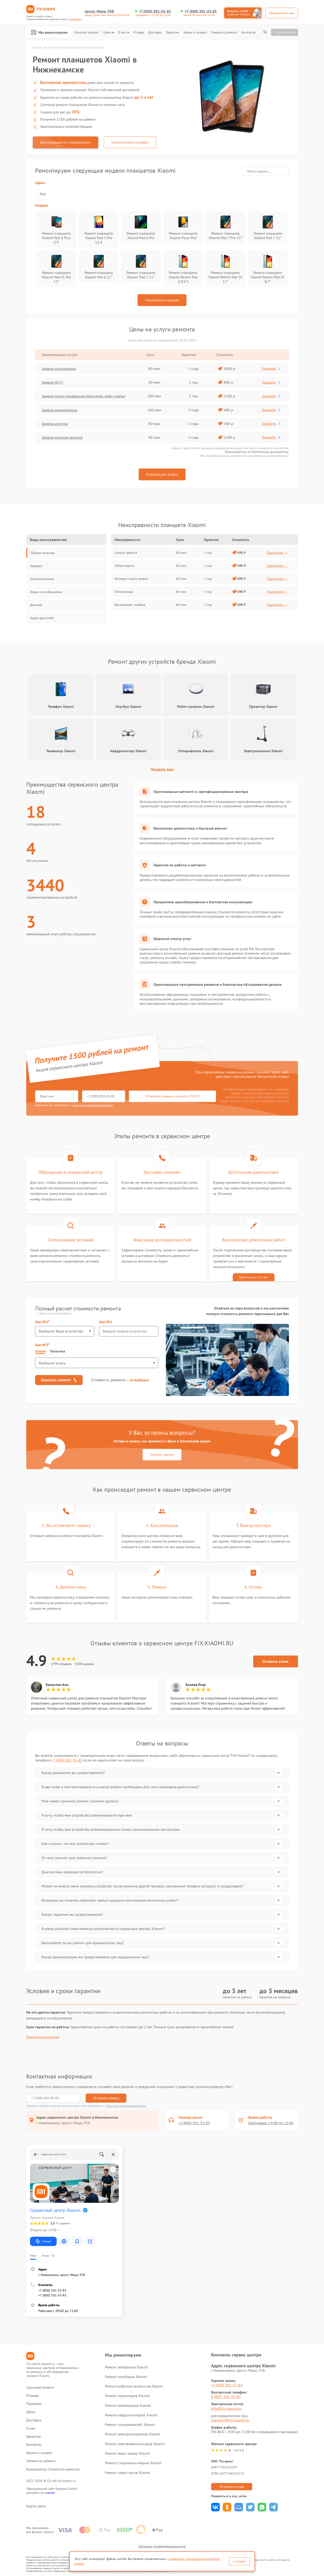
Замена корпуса (55, 423)
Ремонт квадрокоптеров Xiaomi (131, 2415)
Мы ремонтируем (49, 32)
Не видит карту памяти (131, 579)
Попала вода (124, 592)
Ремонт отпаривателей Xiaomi (130, 2424)
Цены (108, 32)
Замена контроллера (59, 368)
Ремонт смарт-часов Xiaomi (127, 2472)
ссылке (50, 2492)
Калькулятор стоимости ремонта (53, 2469)
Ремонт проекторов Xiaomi (127, 2395)
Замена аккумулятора (59, 410)
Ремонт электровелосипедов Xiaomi (134, 2443)
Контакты (248, 32)
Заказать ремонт (59, 1380)
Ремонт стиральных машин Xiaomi (133, 2463)
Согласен (239, 2561)
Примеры (34, 2403)
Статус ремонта (284, 32)
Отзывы (138, 32)
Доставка (155, 32)
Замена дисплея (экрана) (62, 437)
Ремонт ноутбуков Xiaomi (126, 2376)
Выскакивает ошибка (130, 605)
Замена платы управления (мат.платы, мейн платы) (83, 396)
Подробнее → (277, 552)
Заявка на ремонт (224, 32)
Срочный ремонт (86, 32)
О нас (123, 32)
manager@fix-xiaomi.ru (230, 2420)
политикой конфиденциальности (92, 1105)
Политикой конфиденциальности (126, 2106)
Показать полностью (42, 2037)
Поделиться (215, 2507)
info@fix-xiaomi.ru (226, 2408)
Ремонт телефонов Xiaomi (126, 2367)
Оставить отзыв (275, 1661)
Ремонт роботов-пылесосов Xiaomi (134, 2386)
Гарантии (172, 32)
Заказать (271, 368)
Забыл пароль (125, 566)
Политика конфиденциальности (162, 2546)
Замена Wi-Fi (52, 382)
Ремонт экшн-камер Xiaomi (127, 2453)
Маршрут (43, 2241)
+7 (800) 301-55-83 (155, 11)
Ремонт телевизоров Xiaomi (128, 2405)
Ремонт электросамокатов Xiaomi (132, 2434)
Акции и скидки (195, 32)
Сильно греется (126, 553)
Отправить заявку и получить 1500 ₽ (172, 1096)
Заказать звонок (162, 1454)
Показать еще (162, 769)
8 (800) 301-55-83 (226, 2396)
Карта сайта (36, 2506)
